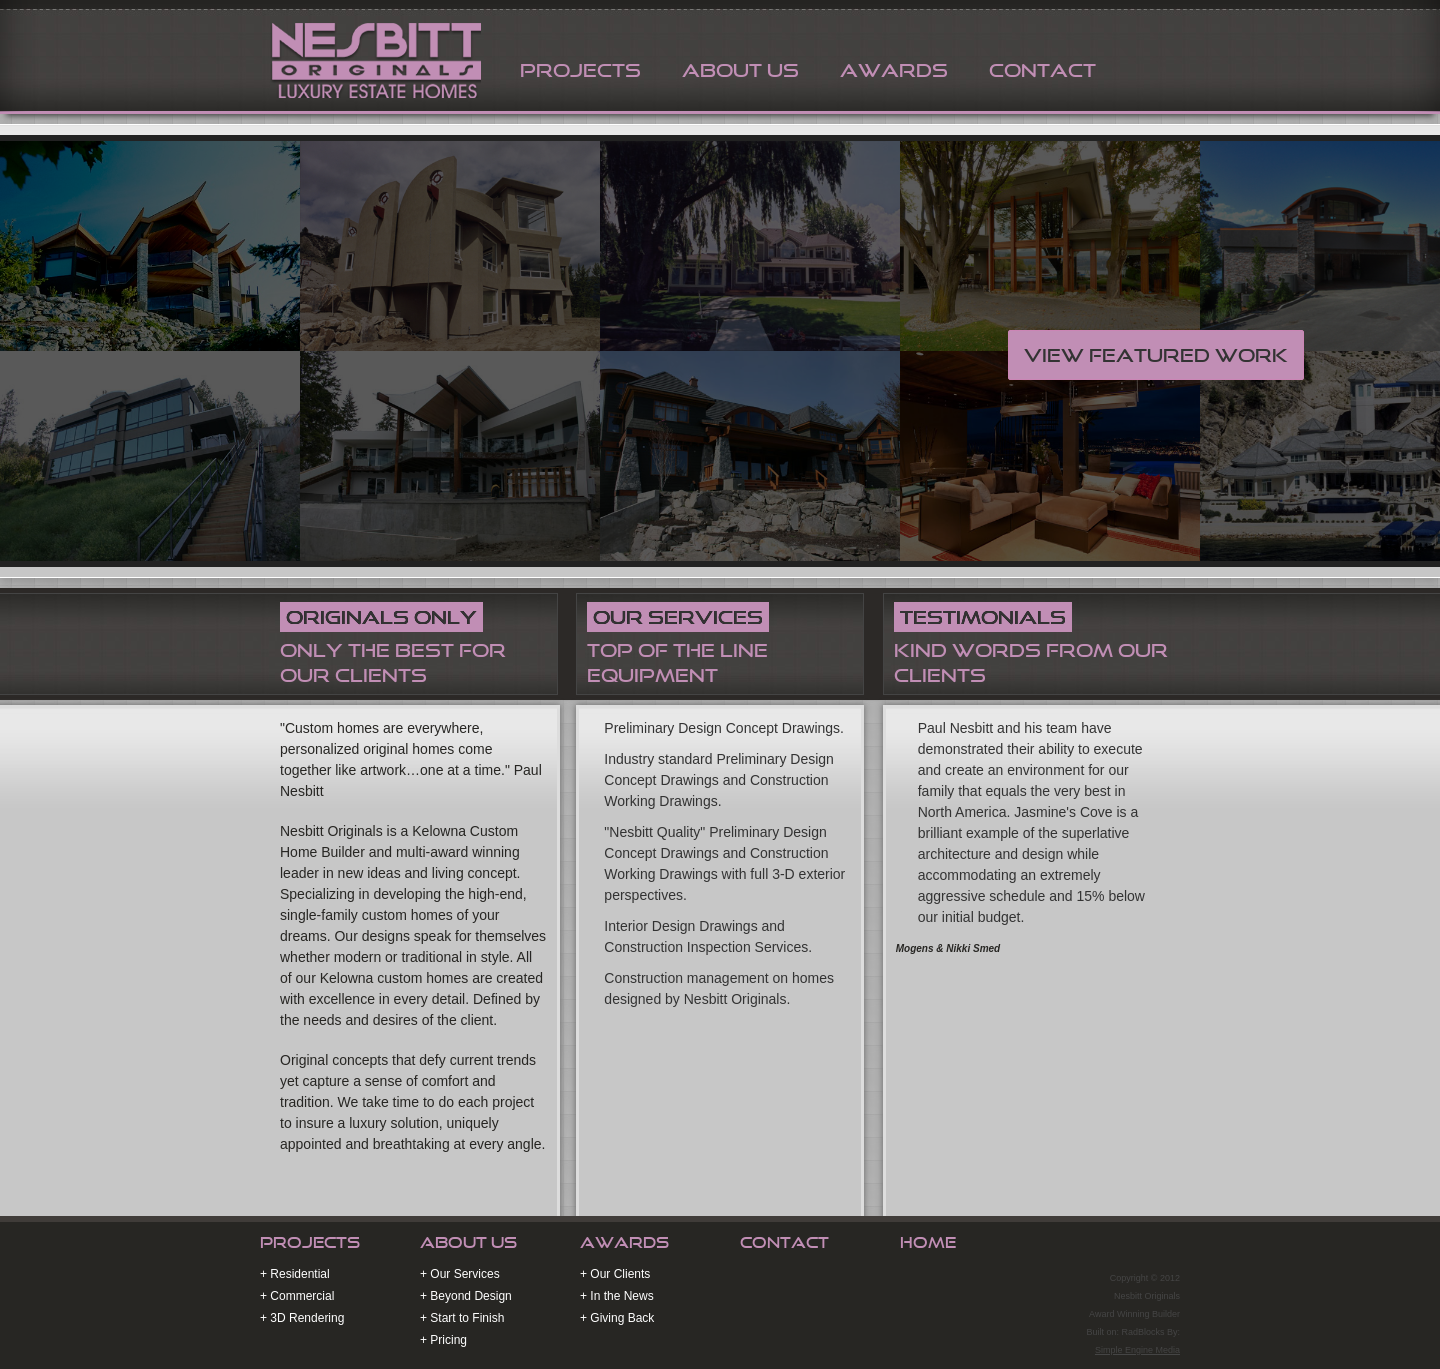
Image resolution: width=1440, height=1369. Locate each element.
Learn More (683, 1189)
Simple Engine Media (1137, 1350)
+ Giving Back (617, 1318)
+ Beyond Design (466, 1296)
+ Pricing (443, 1340)
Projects (310, 1242)
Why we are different (374, 1189)
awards (894, 70)
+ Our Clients (615, 1274)
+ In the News (617, 1296)
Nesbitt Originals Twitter (1110, 1245)
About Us (740, 70)
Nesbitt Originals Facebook (1141, 1245)
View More (990, 1189)
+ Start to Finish (462, 1318)
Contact (784, 1242)
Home (928, 1242)
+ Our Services (460, 1274)
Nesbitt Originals (373, 58)
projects (580, 70)
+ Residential (295, 1274)
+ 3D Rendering (302, 1318)
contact (1042, 70)
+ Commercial (297, 1296)
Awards (624, 1242)
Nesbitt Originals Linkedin (1172, 1245)
